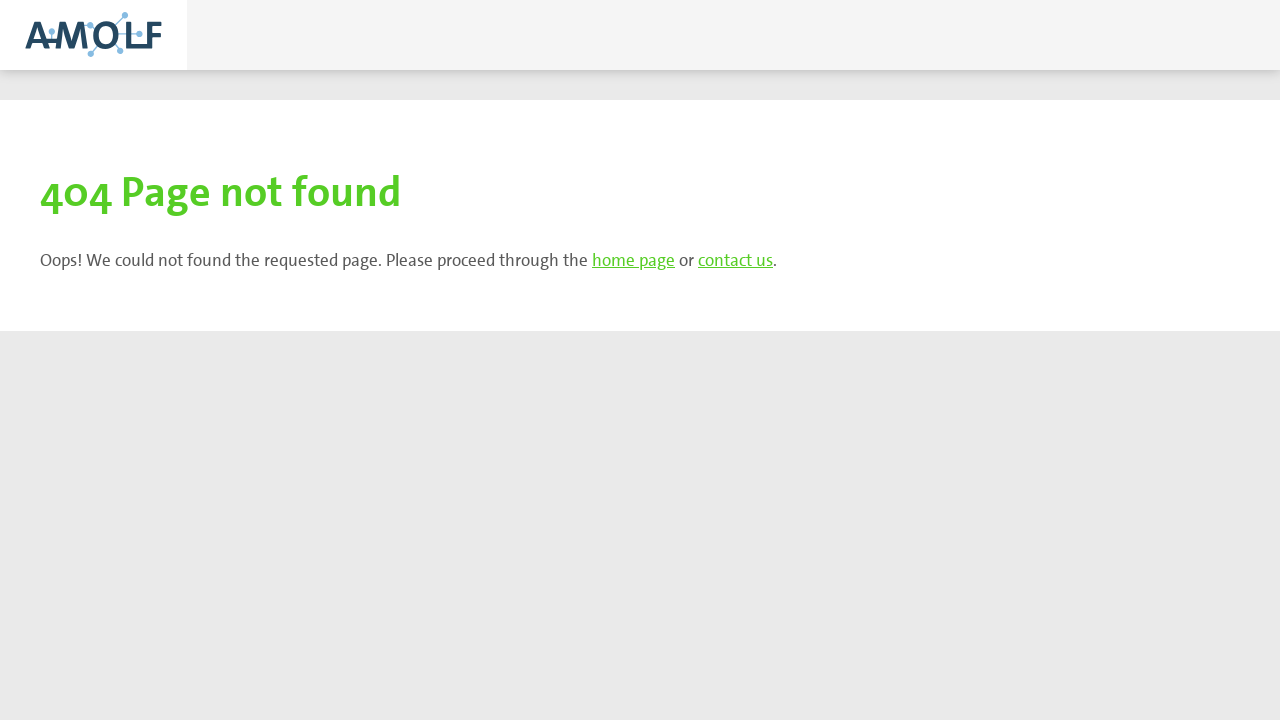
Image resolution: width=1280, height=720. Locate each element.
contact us (735, 260)
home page (633, 260)
